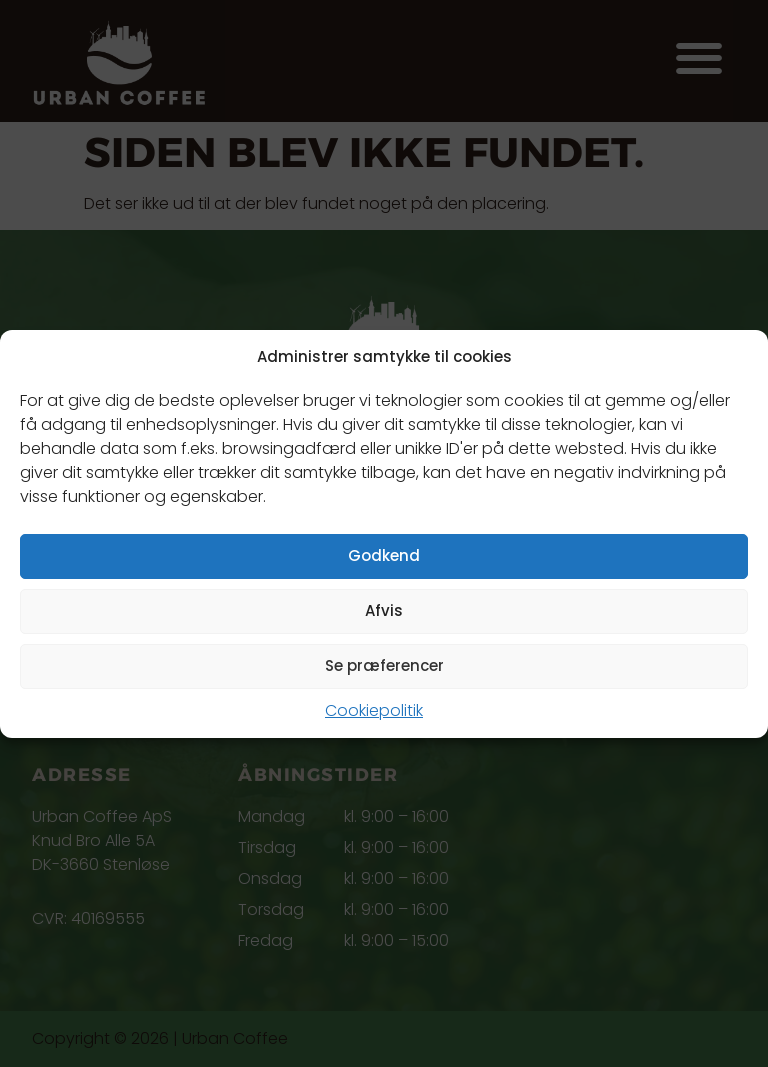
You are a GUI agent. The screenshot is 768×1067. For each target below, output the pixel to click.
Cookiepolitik (374, 710)
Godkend (384, 555)
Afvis (384, 610)
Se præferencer (384, 665)
